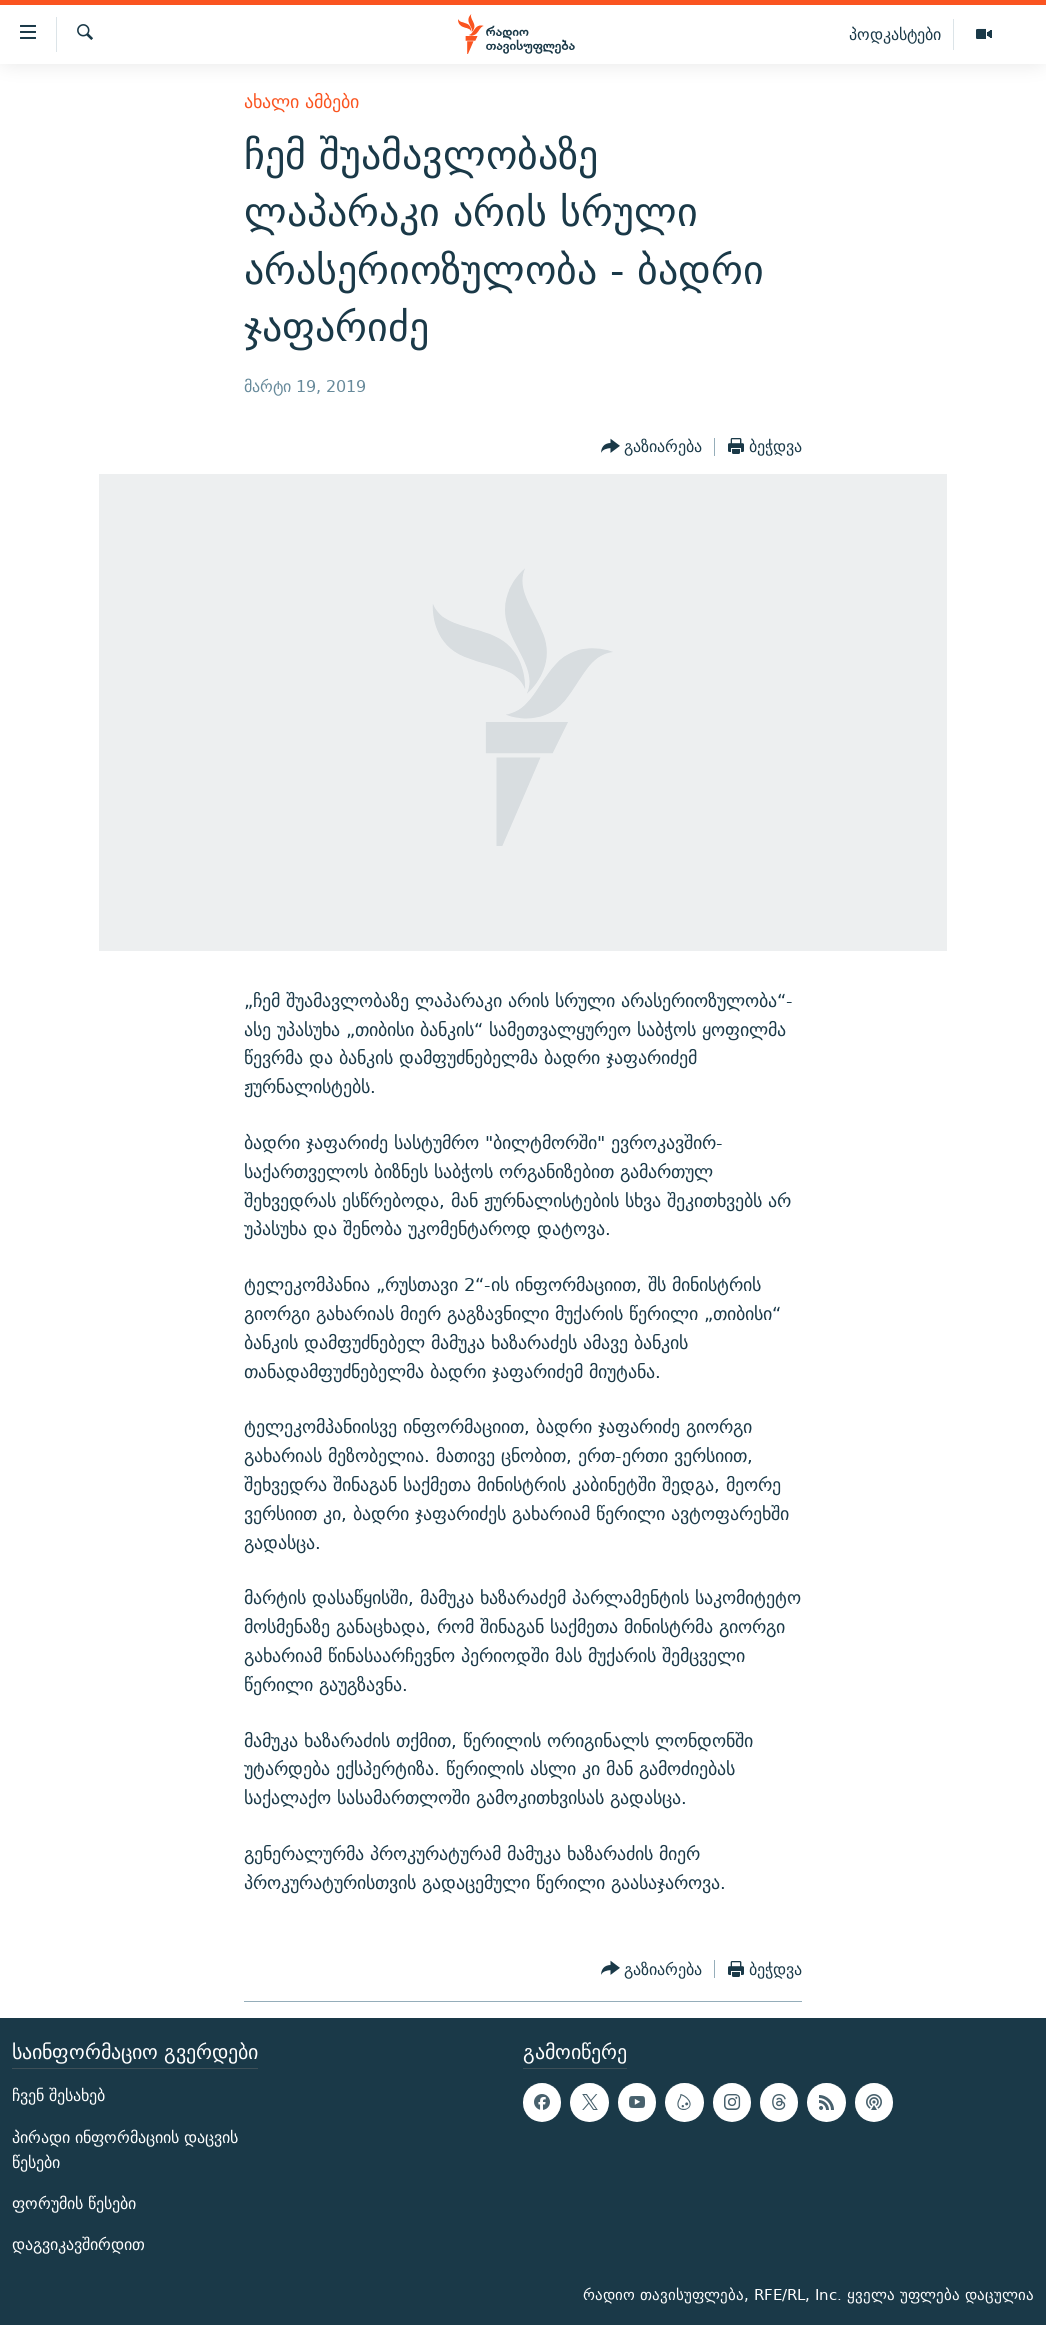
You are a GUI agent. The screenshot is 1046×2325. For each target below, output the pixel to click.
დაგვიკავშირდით (78, 2245)
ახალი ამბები (301, 101)
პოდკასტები (895, 34)
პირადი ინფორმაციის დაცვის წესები (125, 2150)
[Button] (652, 447)
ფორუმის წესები (74, 2203)
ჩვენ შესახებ (58, 2096)
